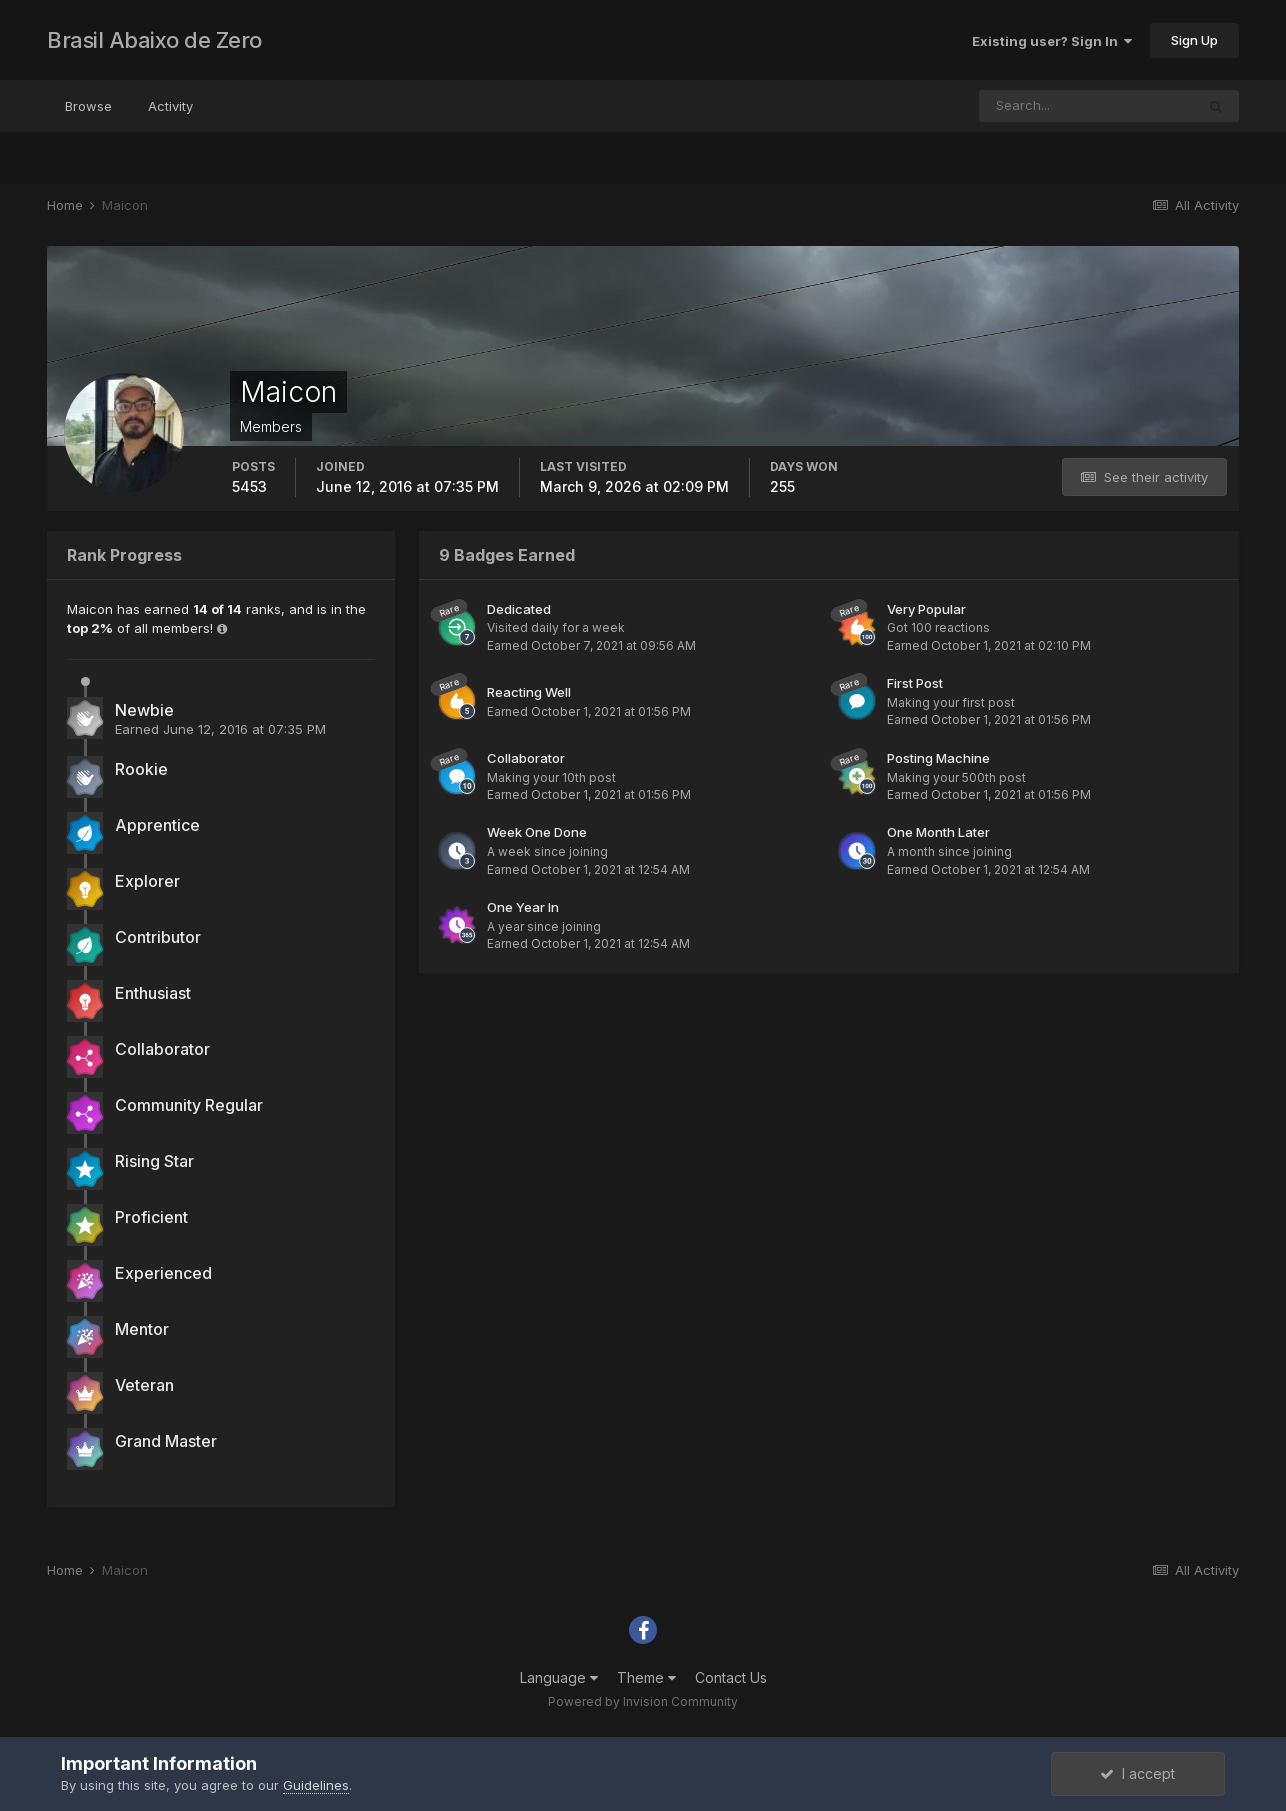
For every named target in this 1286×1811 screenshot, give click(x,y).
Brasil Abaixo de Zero (154, 40)
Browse (88, 106)
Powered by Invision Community (643, 1701)
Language (559, 1677)
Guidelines (316, 1785)
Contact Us (731, 1677)
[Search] (1087, 106)
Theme (646, 1677)
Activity (170, 106)
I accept (1137, 1773)
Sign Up (1194, 40)
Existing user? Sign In (1052, 41)
